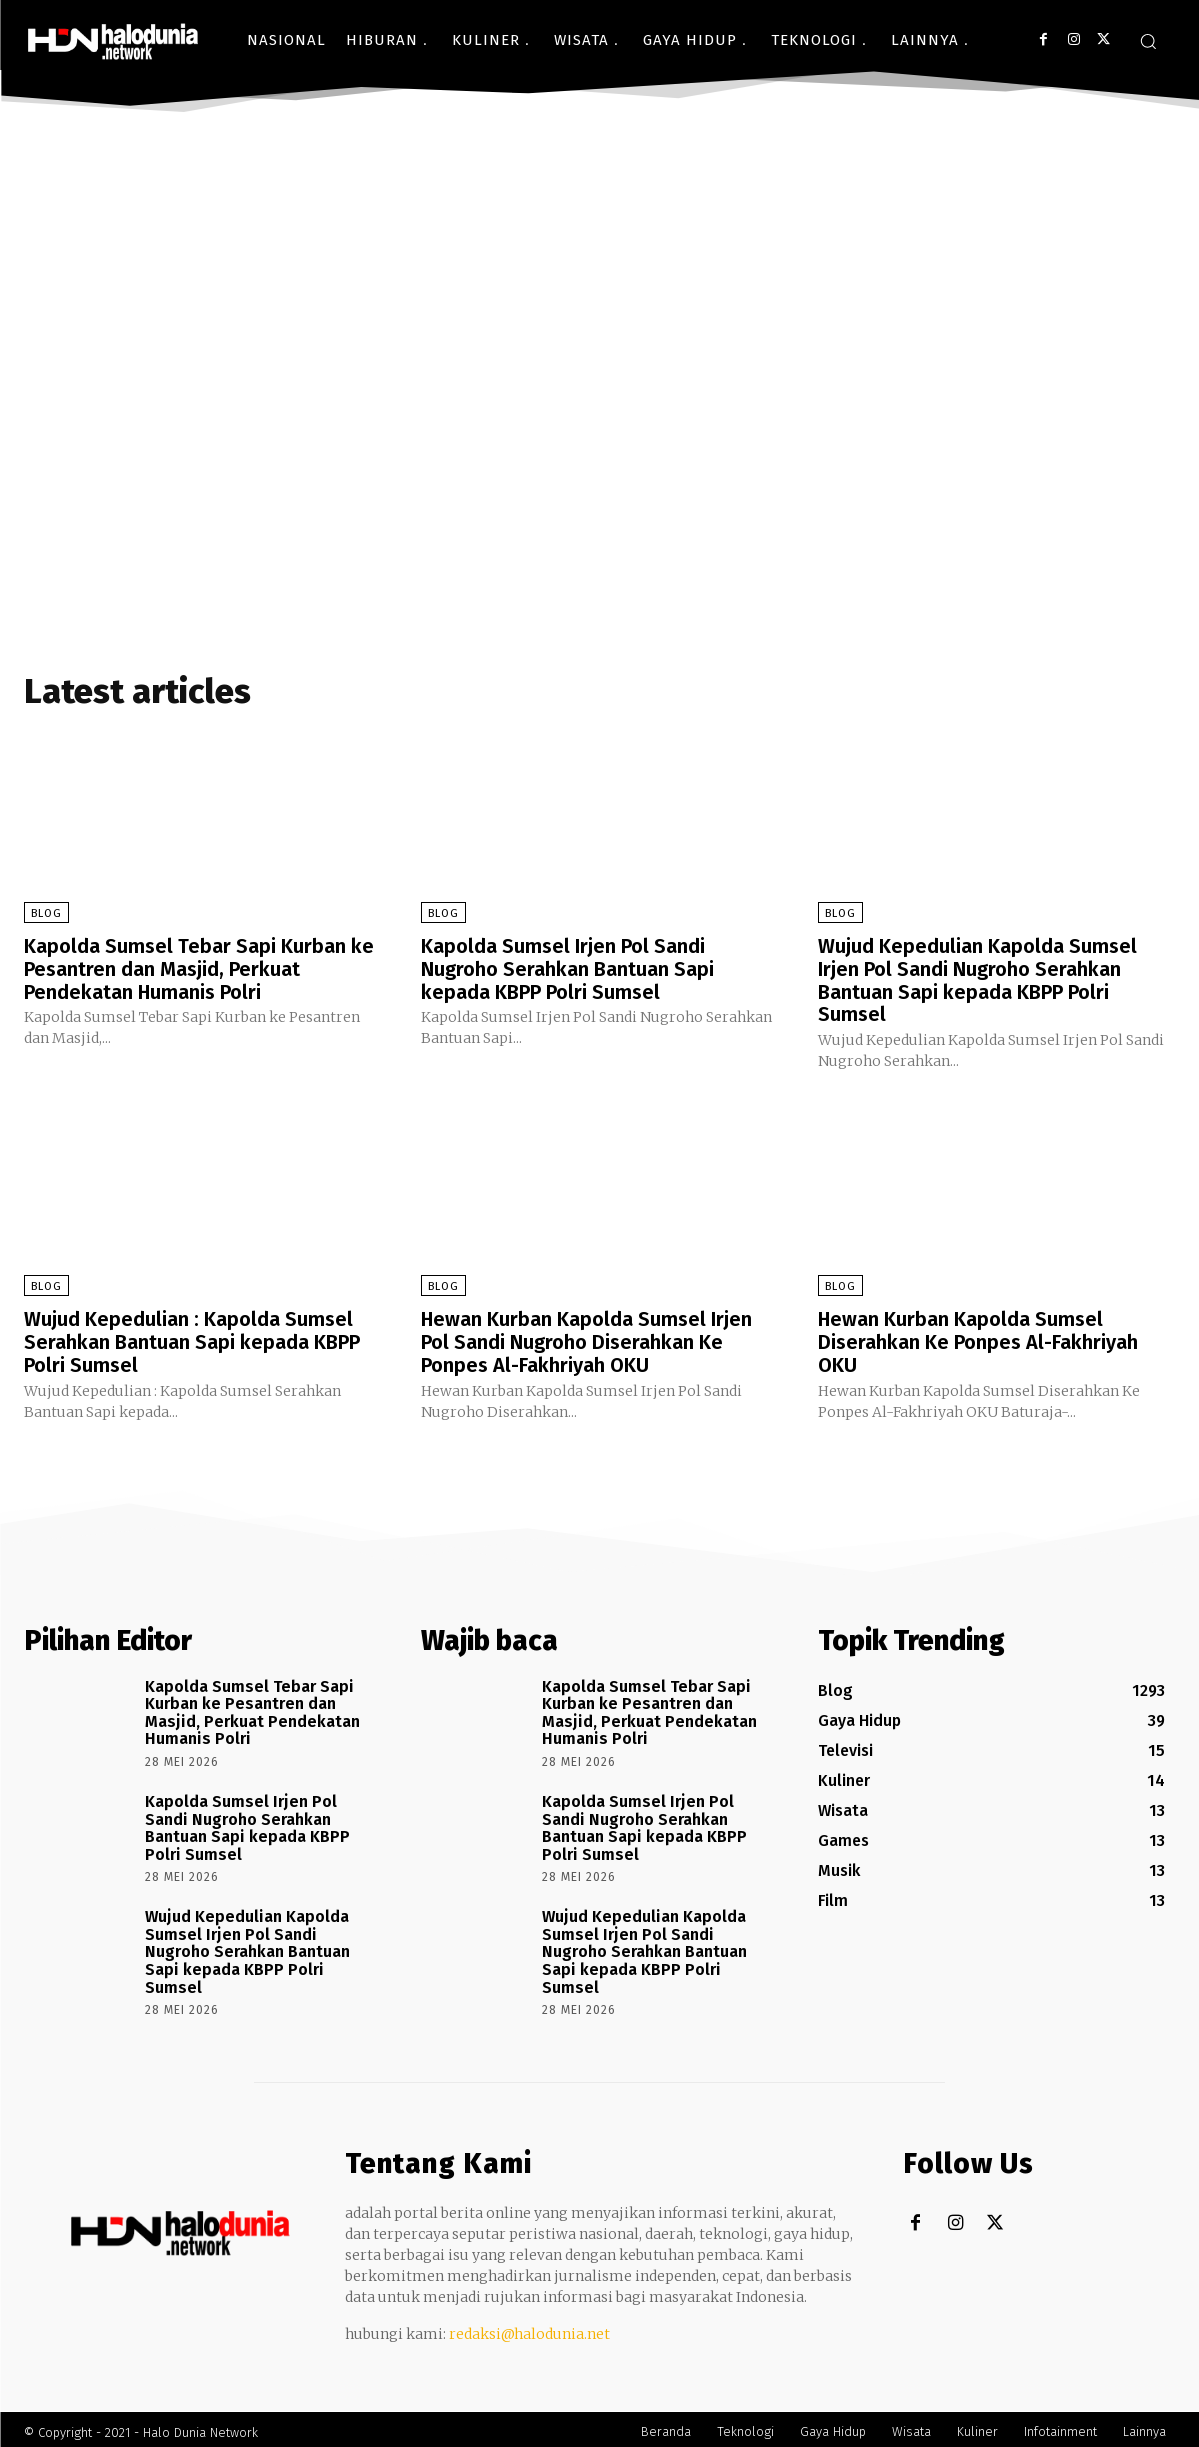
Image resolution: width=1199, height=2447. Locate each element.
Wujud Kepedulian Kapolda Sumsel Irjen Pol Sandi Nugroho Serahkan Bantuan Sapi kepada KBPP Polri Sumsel (977, 979)
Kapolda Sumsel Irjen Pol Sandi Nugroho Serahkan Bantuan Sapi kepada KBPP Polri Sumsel (567, 968)
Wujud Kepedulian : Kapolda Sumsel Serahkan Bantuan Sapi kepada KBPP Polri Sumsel (192, 1337)
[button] (1148, 41)
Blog (46, 913)
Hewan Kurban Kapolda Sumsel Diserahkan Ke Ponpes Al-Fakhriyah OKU (978, 1337)
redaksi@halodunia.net (529, 2328)
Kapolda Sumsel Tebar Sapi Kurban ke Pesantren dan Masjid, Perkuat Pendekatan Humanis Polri (199, 968)
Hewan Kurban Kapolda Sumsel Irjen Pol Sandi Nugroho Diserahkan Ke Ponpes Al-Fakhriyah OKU (587, 1337)
